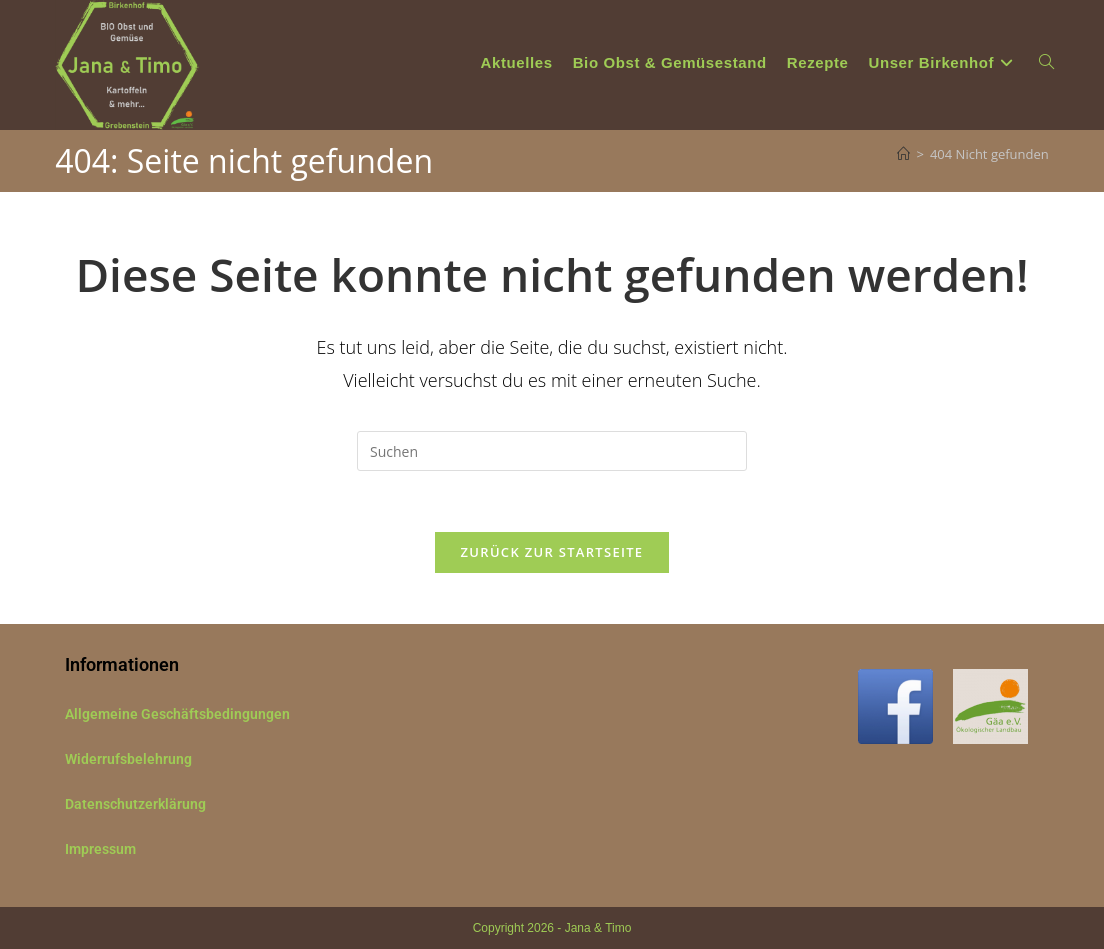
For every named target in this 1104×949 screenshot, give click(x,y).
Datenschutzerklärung (135, 804)
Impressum (100, 849)
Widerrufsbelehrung (128, 759)
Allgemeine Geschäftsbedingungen (177, 714)
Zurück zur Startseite (552, 552)
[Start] (903, 154)
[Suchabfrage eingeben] (552, 451)
